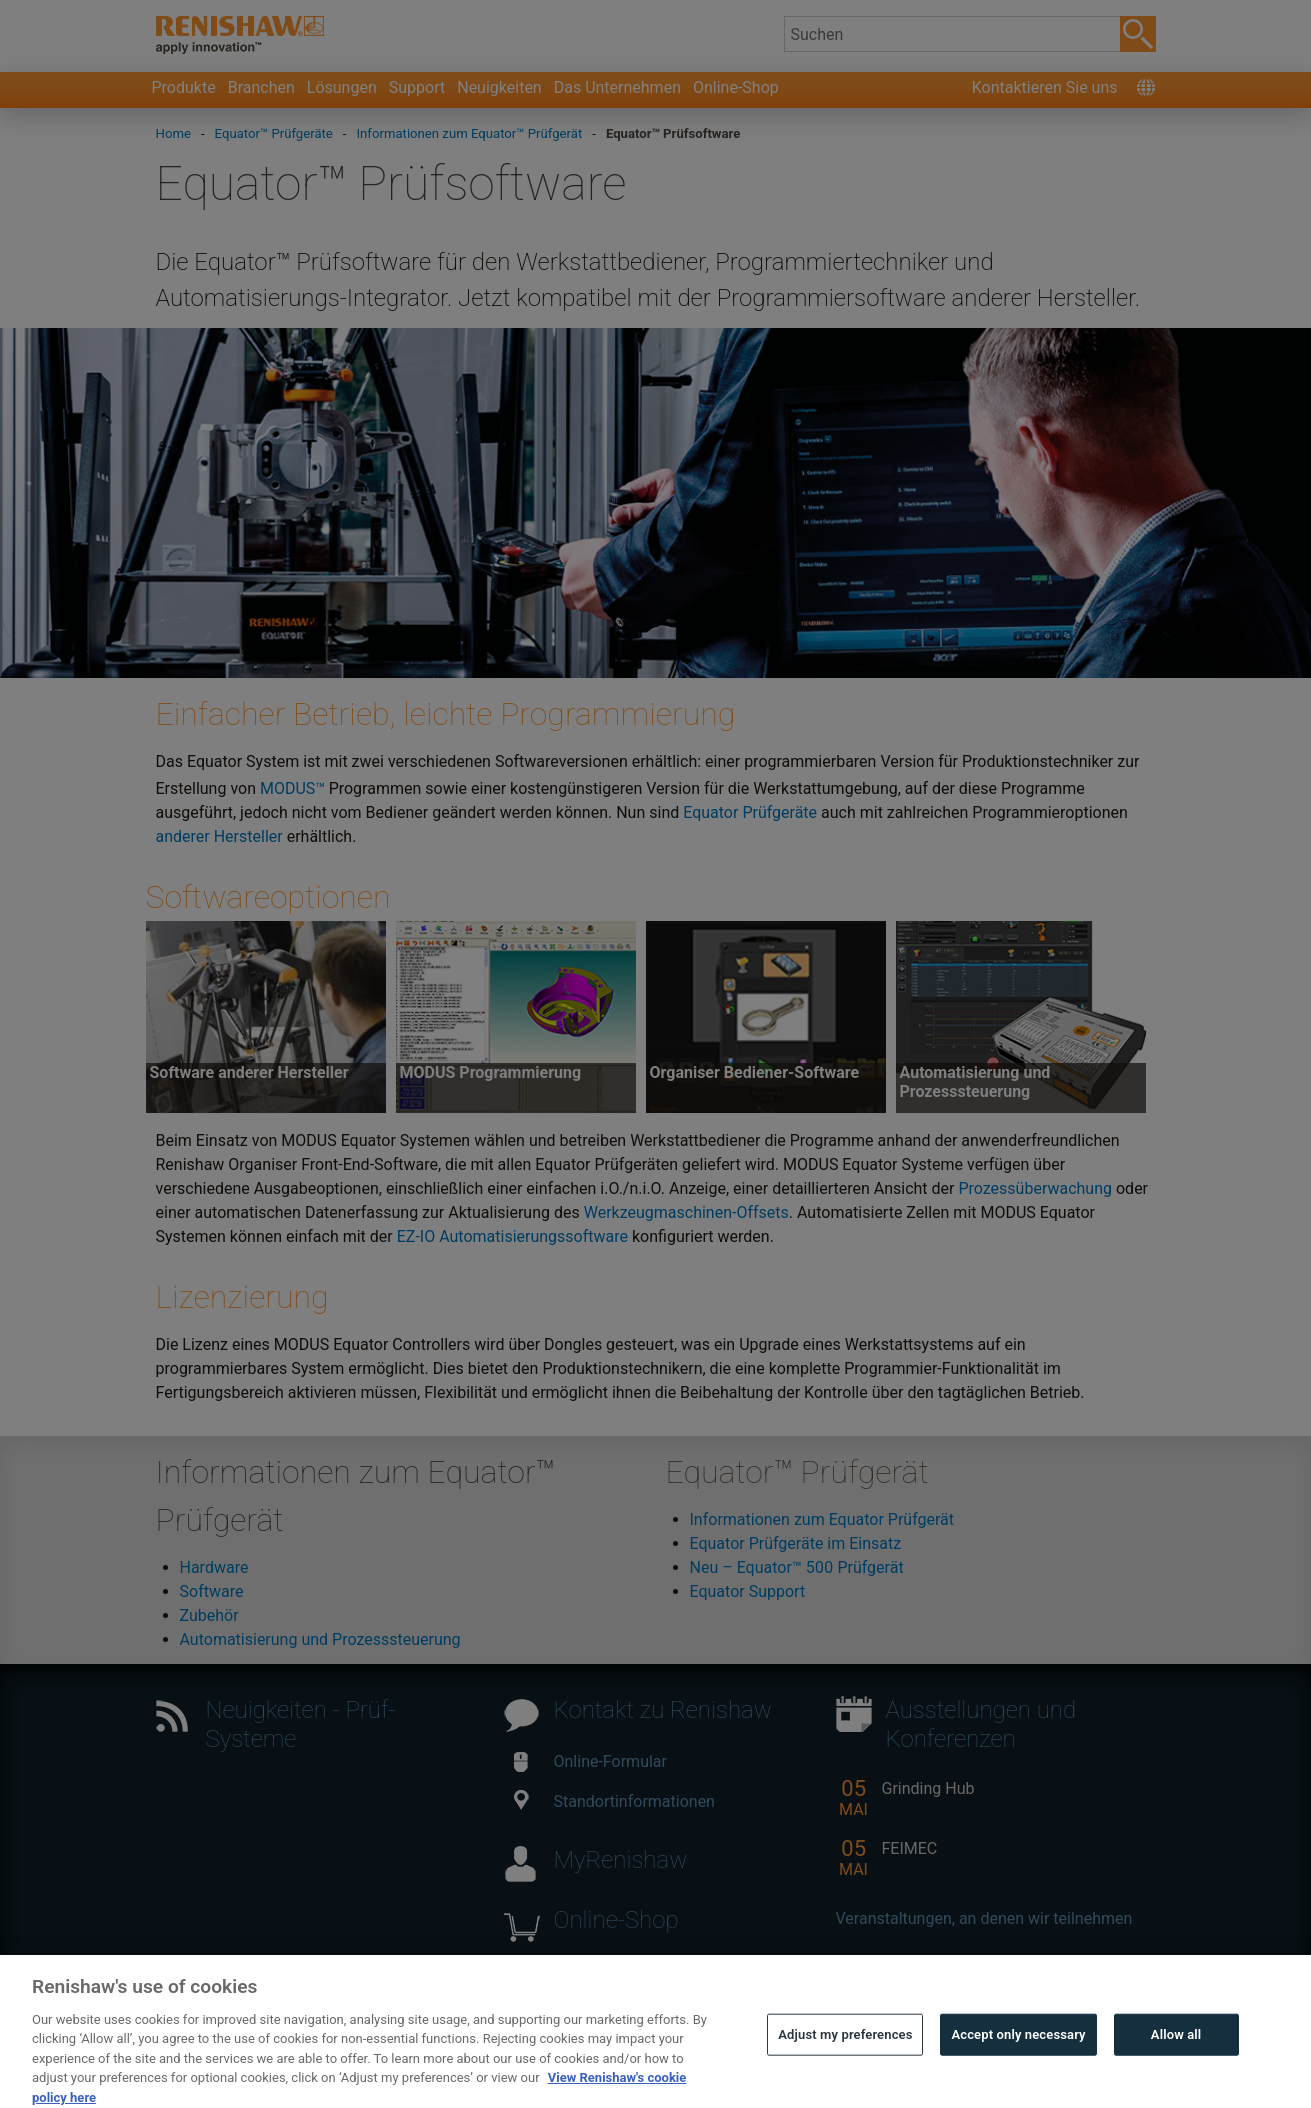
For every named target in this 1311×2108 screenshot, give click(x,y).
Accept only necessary (1018, 2056)
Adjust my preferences (845, 2056)
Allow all (1176, 2056)
